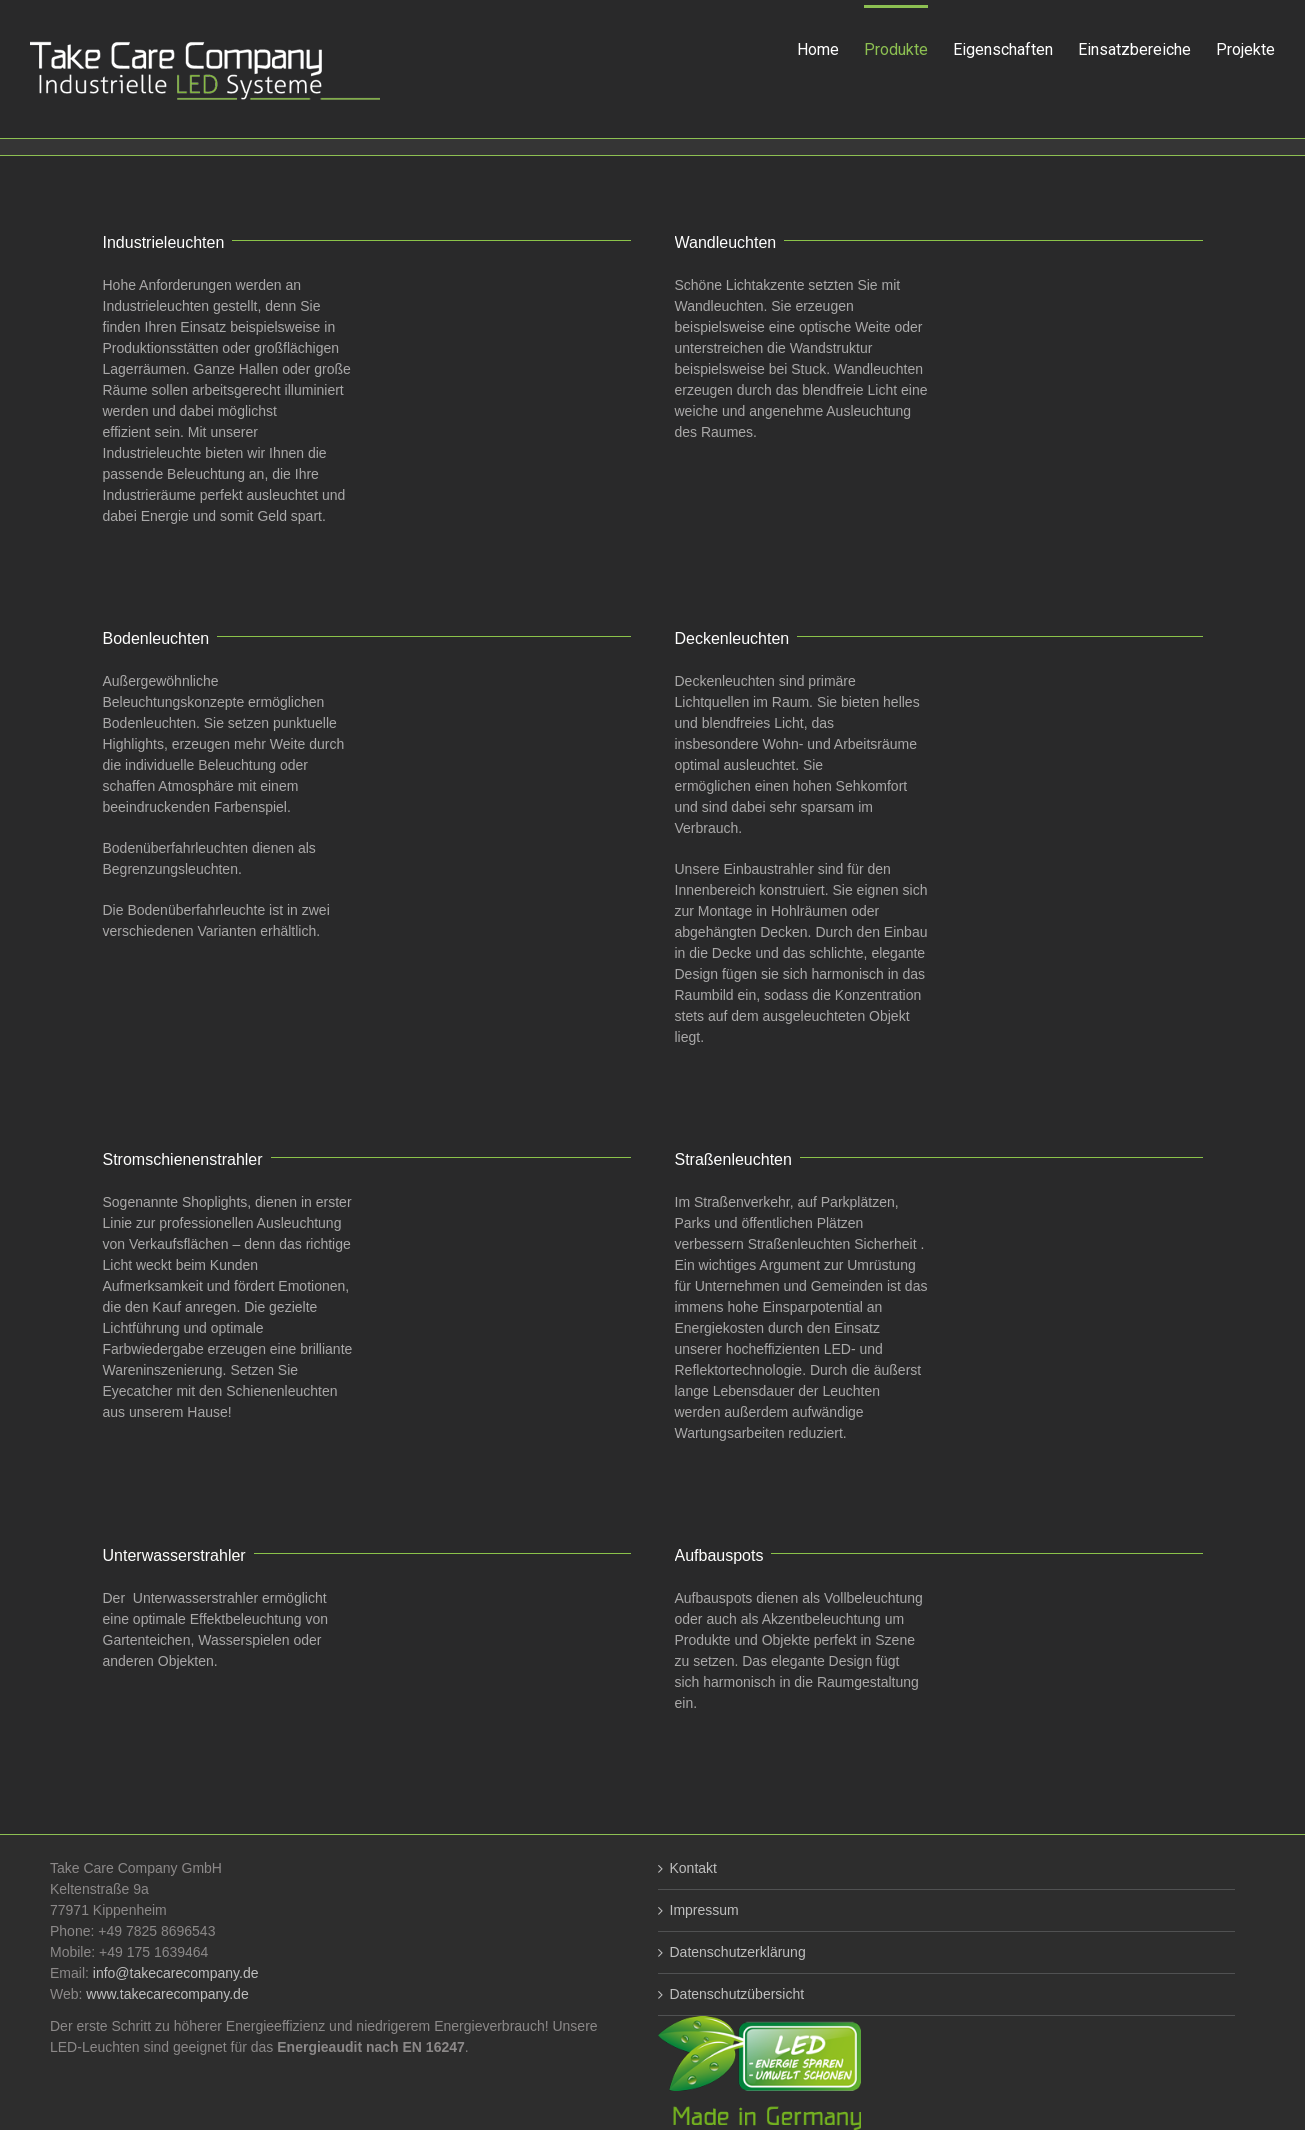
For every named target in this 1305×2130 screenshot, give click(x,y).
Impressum (704, 1910)
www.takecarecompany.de (167, 1994)
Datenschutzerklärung (738, 1952)
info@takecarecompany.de (176, 1973)
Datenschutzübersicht (737, 1994)
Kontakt (693, 1868)
